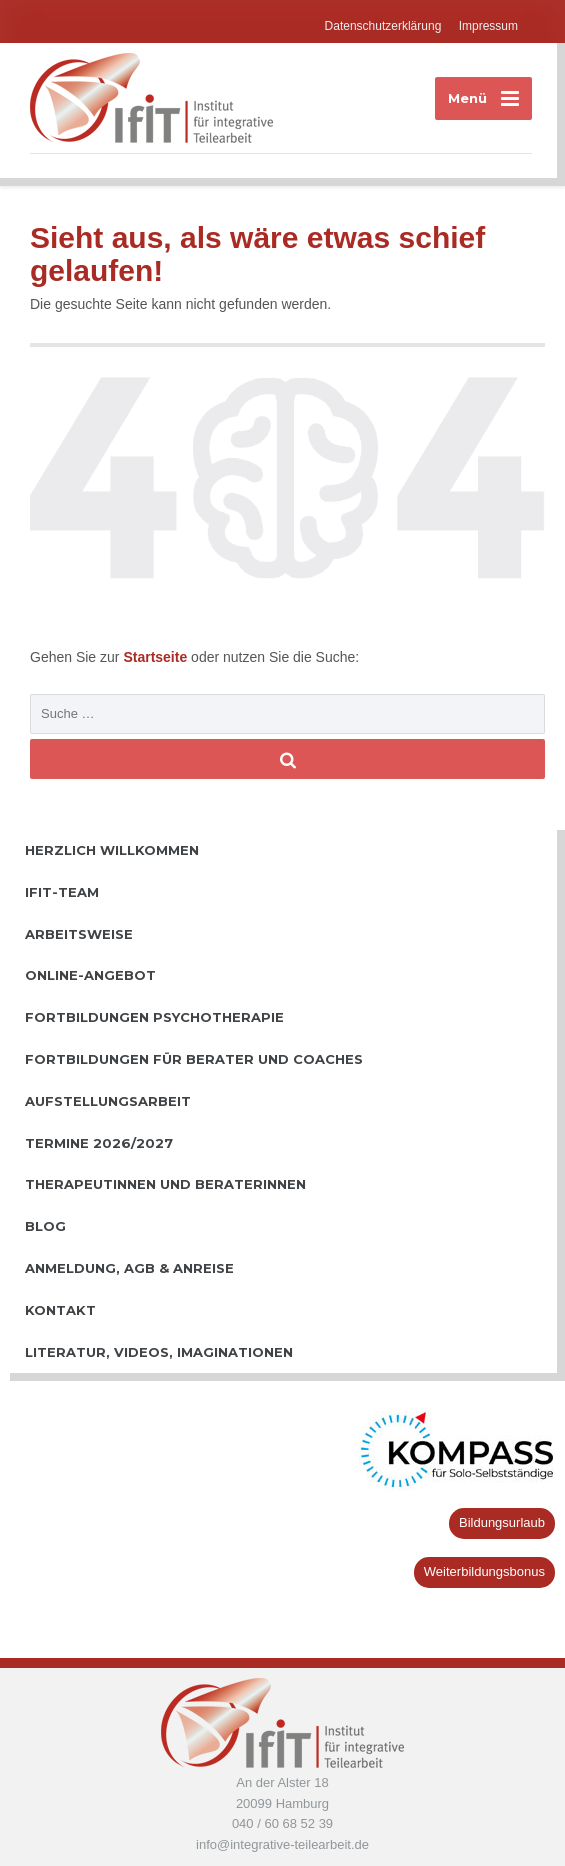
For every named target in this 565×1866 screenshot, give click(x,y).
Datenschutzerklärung (383, 26)
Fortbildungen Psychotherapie (154, 1017)
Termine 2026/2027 (99, 1143)
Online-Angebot (90, 975)
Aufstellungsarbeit (108, 1101)
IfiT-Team (62, 892)
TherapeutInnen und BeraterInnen (165, 1184)
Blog (45, 1226)
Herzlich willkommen (112, 850)
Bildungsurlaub (502, 1522)
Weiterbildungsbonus (484, 1571)
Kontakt (60, 1310)
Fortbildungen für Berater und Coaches (194, 1059)
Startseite (157, 657)
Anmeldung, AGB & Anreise (129, 1268)
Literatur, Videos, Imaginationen (159, 1352)
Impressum (488, 26)
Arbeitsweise (79, 934)
